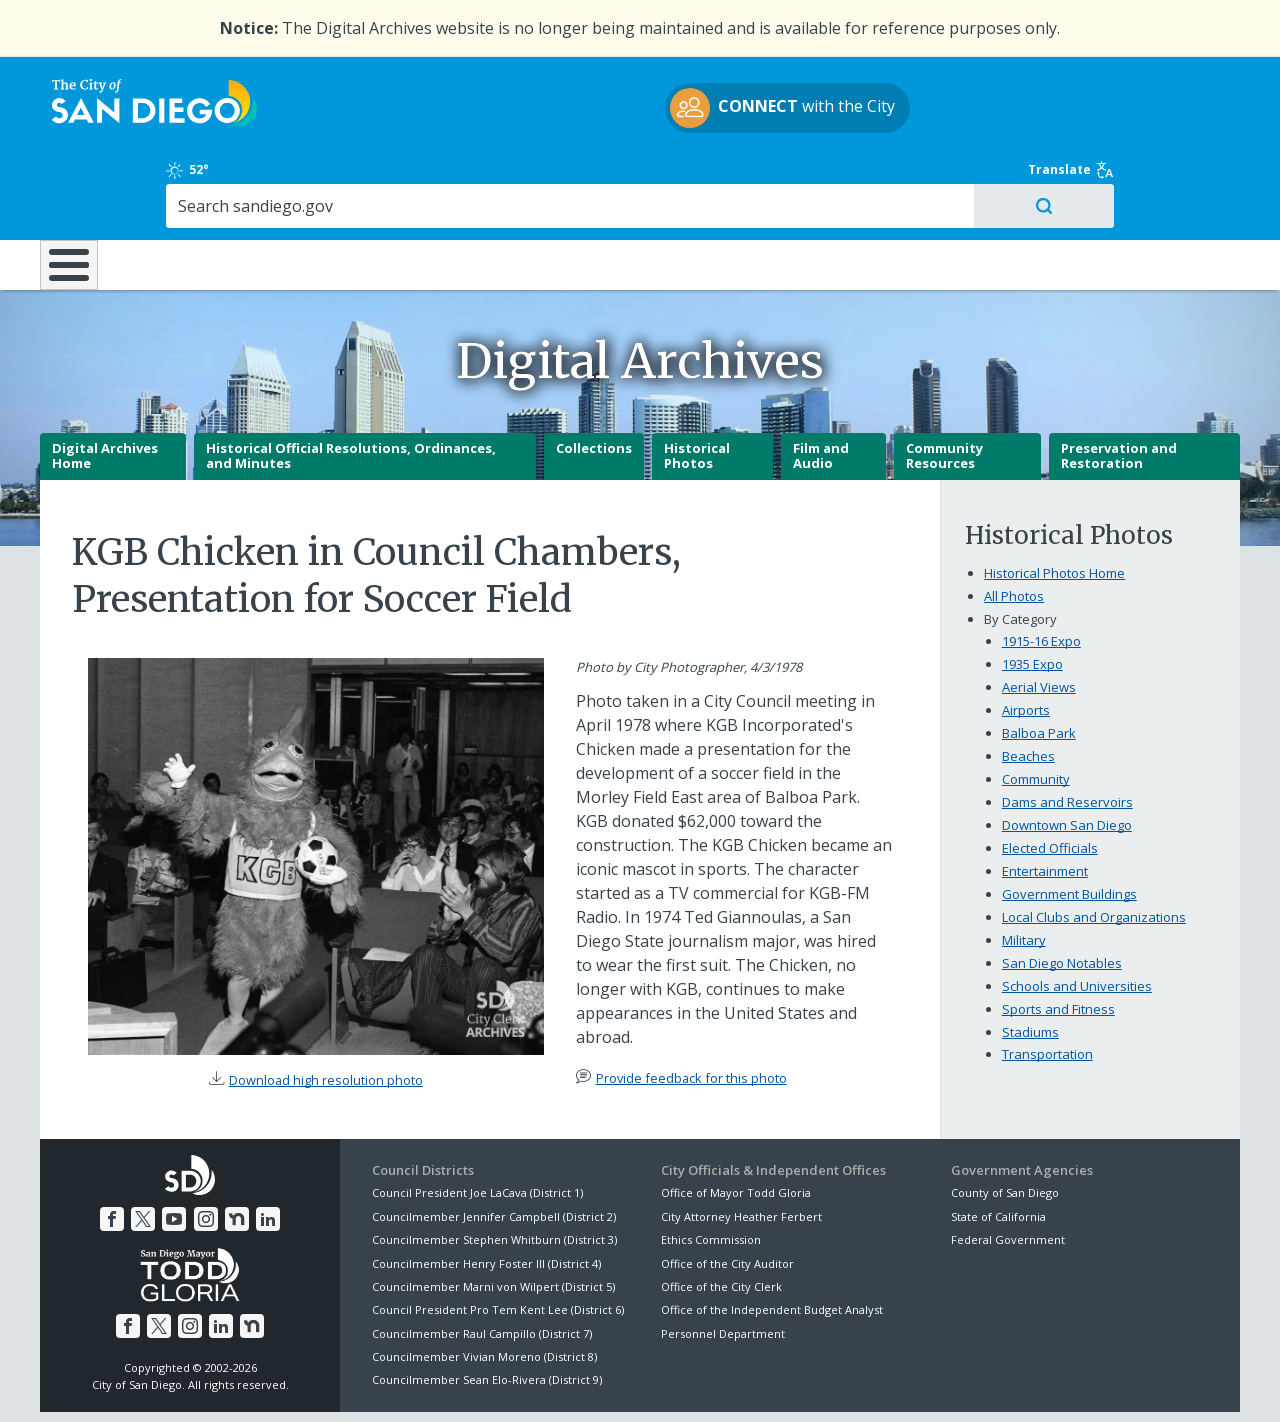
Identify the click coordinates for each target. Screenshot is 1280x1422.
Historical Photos (697, 386)
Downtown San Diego (1067, 754)
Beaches (1028, 686)
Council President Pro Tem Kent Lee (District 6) (498, 1239)
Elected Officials (1050, 777)
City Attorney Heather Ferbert (741, 1146)
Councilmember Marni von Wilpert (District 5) (493, 1216)
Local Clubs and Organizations (1094, 846)
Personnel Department (723, 1263)
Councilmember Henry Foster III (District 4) (486, 1192)
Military (1024, 869)
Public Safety (945, 179)
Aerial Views (1039, 617)
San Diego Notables (1062, 892)
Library (752, 179)
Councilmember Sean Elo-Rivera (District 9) (487, 1309)
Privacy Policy (493, 1383)
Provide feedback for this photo (691, 1008)
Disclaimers (390, 1383)
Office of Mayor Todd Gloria (736, 1122)
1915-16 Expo (1041, 571)
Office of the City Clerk (721, 1216)
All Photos (1014, 526)
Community (1036, 709)
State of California (998, 1146)
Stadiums (1030, 961)
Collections (594, 378)
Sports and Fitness (1058, 938)
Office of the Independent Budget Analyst (772, 1239)
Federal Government (1008, 1169)
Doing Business (570, 179)
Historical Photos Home (1054, 503)
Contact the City (868, 1383)
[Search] (1067, 118)
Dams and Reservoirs (1067, 731)
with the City (635, 111)
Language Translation (728, 1383)
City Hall (1140, 179)
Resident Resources (389, 179)
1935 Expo (1032, 594)
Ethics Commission (711, 1169)
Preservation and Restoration (1119, 386)
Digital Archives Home (105, 386)
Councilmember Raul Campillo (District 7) (482, 1263)
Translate (1197, 82)
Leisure (208, 179)
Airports (1026, 640)
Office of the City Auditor (727, 1192)
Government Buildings (1069, 823)
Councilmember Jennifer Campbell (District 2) (494, 1146)
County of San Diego (1005, 1122)
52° (961, 82)
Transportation (1047, 984)
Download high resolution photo (326, 1010)
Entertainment (1045, 800)
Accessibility (597, 1383)
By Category (1020, 549)
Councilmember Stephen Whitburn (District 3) (494, 1169)
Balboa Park (1039, 663)
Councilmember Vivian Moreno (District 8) (484, 1286)
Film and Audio (821, 386)
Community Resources (944, 386)
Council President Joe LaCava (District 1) (477, 1122)
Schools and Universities (1077, 915)
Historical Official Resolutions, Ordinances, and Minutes (351, 386)
